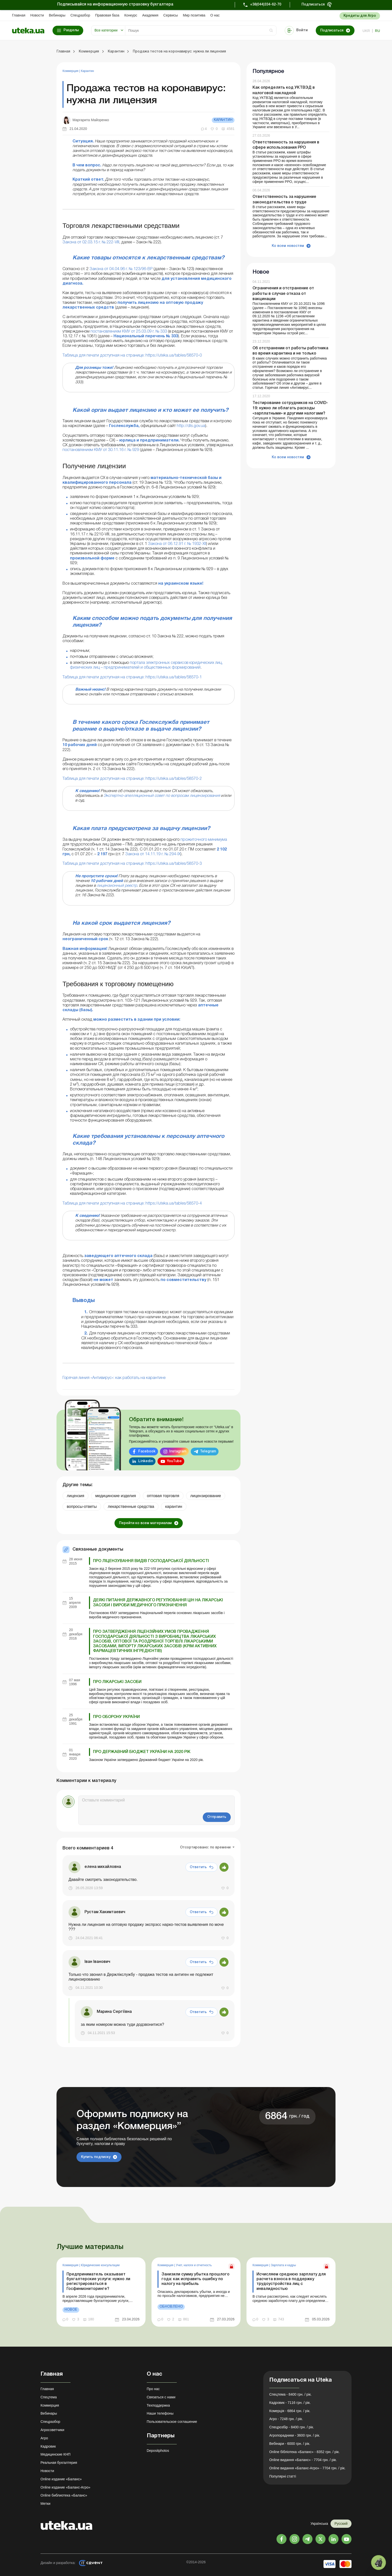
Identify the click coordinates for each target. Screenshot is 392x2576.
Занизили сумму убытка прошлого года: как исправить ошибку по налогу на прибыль (196, 2279)
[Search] (200, 30)
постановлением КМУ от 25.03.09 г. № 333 (128, 331)
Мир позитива (194, 15)
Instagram (177, 1451)
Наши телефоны (160, 2413)
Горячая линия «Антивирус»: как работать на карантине (114, 1378)
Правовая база (107, 15)
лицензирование (205, 1496)
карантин (173, 1506)
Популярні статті (282, 2476)
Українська (319, 2524)
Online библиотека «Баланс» (63, 2495)
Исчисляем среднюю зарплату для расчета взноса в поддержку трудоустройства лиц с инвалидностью (291, 2282)
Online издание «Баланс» (61, 2479)
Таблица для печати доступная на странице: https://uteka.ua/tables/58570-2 (132, 779)
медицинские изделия (115, 1496)
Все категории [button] (106, 30)
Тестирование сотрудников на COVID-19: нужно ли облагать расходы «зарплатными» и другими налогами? (290, 408)
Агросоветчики (52, 2430)
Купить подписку (95, 2157)
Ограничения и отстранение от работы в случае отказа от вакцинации (283, 294)
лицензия (75, 1496)
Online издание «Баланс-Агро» (65, 2487)
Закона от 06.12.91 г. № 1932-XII (177, 544)
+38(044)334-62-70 (265, 4)
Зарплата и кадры (283, 2265)
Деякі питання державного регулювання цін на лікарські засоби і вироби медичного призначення (158, 1603)
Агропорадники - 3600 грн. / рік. (294, 2435)
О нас (215, 15)
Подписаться (313, 4)
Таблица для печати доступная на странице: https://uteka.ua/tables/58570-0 (132, 355)
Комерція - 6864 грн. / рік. (289, 2411)
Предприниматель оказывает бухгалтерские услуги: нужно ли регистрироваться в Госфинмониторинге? (98, 2282)
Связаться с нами (161, 2397)
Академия (150, 15)
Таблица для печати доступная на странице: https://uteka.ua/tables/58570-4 (132, 1203)
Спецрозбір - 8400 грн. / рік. (291, 2427)
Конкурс (130, 15)
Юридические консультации (100, 2265)
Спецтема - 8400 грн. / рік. (290, 2394)
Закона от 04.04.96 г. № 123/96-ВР (121, 269)
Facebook (147, 1451)
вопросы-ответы (82, 1506)
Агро (44, 2438)
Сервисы (170, 15)
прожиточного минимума (203, 840)
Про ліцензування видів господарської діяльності (151, 1561)
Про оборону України (116, 1717)
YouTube (174, 1461)
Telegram (208, 1451)
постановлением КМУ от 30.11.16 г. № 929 (100, 450)
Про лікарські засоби (117, 1682)
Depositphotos (158, 2451)
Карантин (87, 71)
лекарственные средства (131, 1506)
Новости (37, 15)
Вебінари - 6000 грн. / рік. (289, 2444)
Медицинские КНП (55, 2454)
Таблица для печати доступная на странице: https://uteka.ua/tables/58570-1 (132, 677)
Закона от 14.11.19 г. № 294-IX (152, 854)
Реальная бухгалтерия (58, 2463)
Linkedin (145, 1461)
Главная (18, 15)
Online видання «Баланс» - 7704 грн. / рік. (303, 2460)
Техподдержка (158, 2405)
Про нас (153, 2389)
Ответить (198, 1867)
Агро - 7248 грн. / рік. (286, 2419)
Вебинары (57, 15)
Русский (341, 2524)
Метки (45, 2504)
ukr (366, 31)
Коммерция (70, 71)
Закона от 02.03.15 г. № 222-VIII (90, 242)
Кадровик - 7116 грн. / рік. (290, 2403)
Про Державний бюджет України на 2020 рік (141, 1752)
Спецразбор (80, 15)
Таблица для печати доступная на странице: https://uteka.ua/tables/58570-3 (132, 863)
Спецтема (48, 2397)
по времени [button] (221, 1847)
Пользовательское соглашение (172, 2422)
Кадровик (48, 2446)
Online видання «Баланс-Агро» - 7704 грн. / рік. (307, 2468)
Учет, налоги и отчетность (194, 2265)
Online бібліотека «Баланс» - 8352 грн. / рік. (304, 2452)
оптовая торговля (163, 1496)
